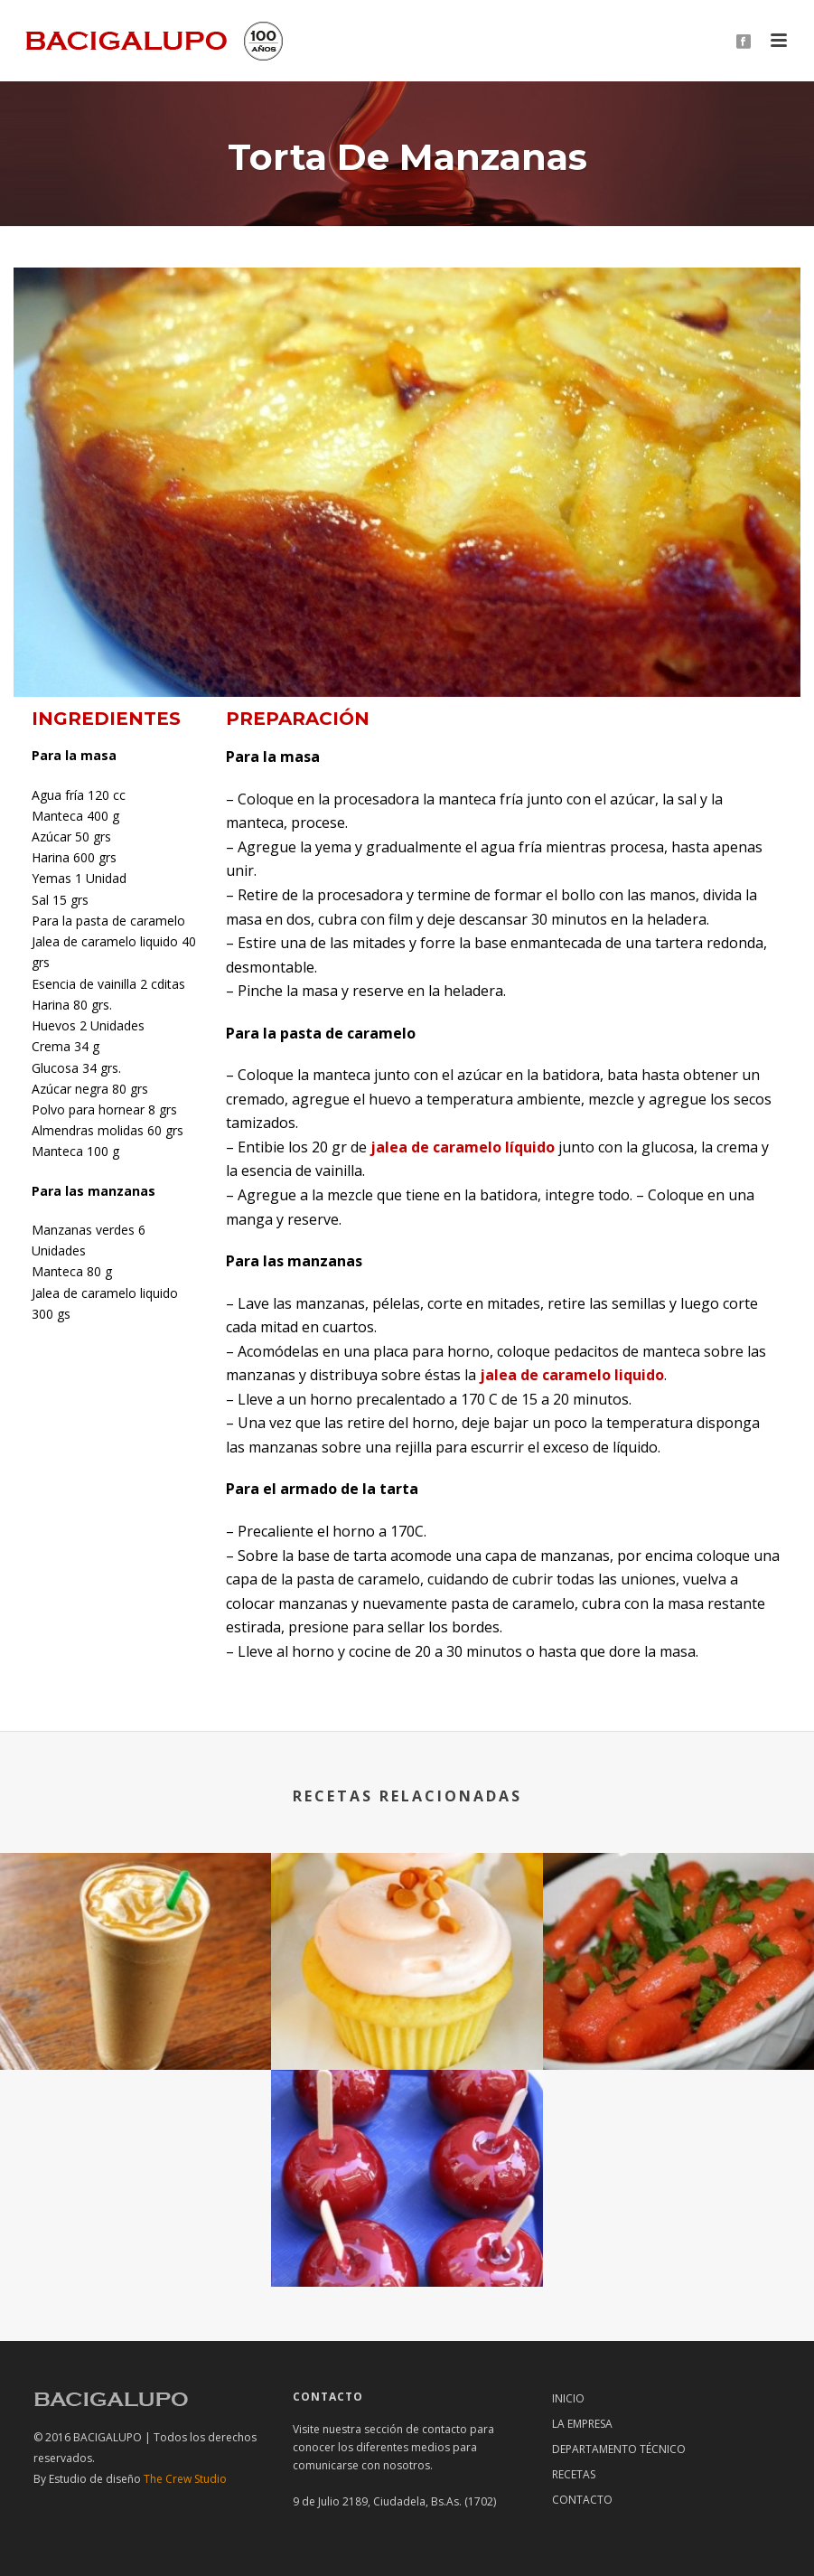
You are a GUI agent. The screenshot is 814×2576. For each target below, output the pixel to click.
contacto (444, 2429)
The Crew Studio (138, 2479)
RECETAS (573, 2474)
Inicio (568, 2398)
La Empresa (582, 2423)
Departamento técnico (619, 2449)
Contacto (582, 2499)
